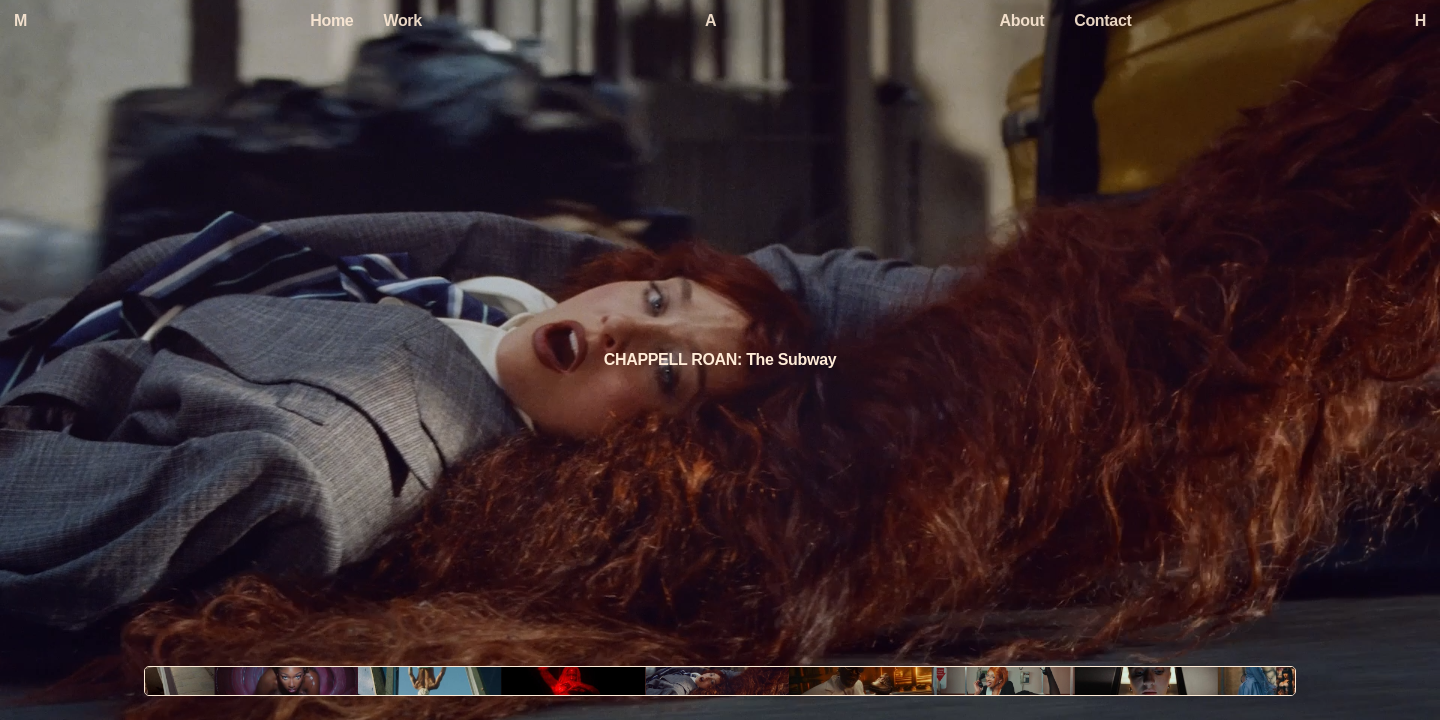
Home (331, 20)
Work (402, 20)
